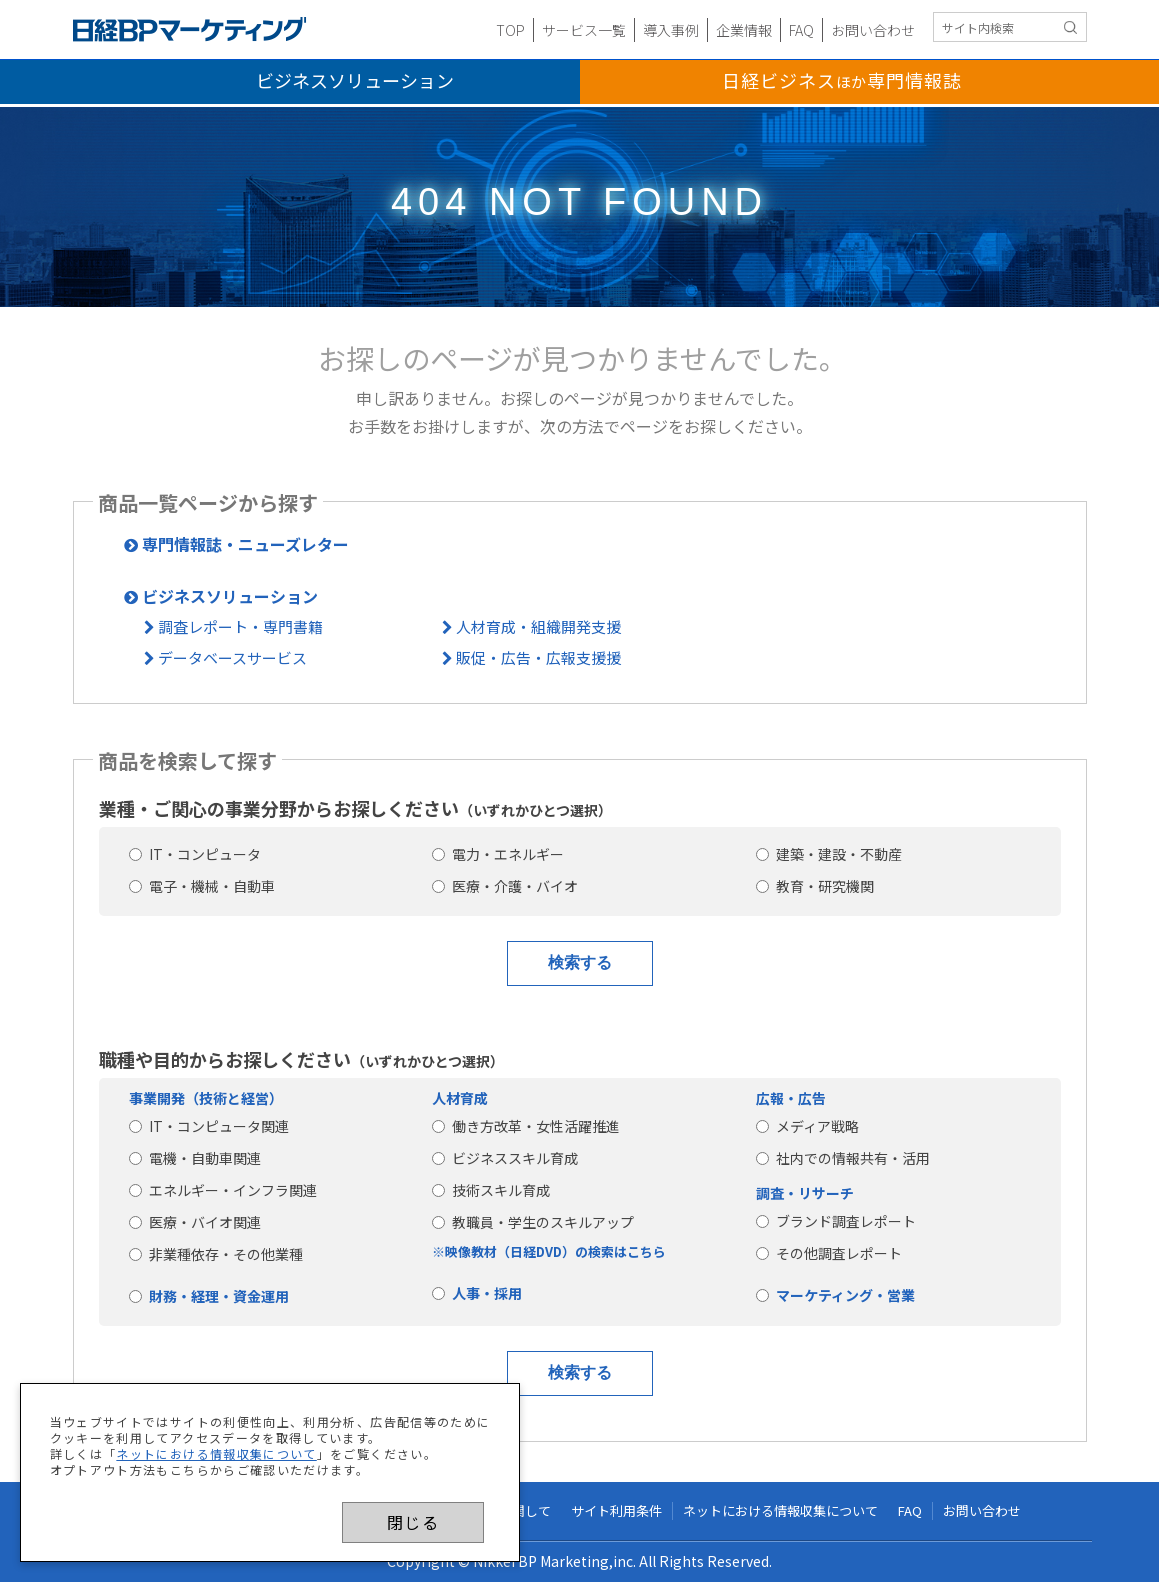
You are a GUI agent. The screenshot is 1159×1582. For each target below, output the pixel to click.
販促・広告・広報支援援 (531, 657)
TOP (510, 30)
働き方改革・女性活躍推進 (526, 1126)
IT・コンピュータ (195, 854)
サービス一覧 (584, 30)
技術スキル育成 (491, 1190)
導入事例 (671, 30)
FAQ (801, 30)
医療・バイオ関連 (195, 1222)
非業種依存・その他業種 (216, 1254)
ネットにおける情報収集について (216, 1453)
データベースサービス (225, 657)
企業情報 (744, 30)
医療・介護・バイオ (505, 886)
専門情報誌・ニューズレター (236, 544)
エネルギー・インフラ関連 (223, 1190)
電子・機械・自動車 (202, 886)
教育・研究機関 (815, 886)
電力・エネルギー (498, 854)
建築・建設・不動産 (829, 854)
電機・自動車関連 (195, 1158)
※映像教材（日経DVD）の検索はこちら (549, 1251)
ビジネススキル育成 (505, 1158)
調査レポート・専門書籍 (233, 626)
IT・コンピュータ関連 (209, 1126)
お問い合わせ (873, 30)
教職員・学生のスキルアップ (533, 1222)
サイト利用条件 (616, 1511)
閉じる (413, 1522)
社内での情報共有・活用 (843, 1158)
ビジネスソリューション (355, 80)
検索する (580, 962)
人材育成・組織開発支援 (531, 626)
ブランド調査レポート (836, 1221)
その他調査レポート (829, 1253)
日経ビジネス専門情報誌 (842, 80)
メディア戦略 (807, 1126)
